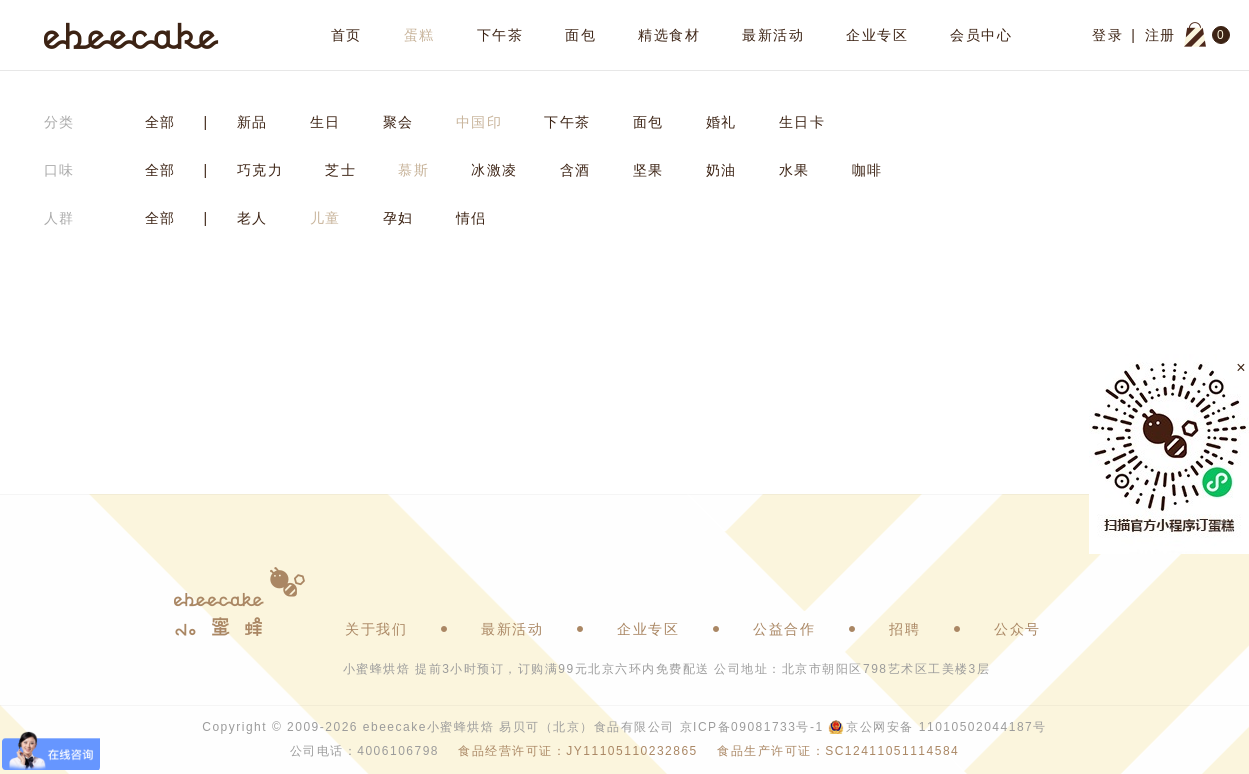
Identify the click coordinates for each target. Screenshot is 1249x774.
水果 (794, 170)
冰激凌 (494, 170)
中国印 (479, 122)
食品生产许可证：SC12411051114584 (838, 751)
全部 (160, 122)
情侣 (471, 218)
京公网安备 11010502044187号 (946, 727)
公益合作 (784, 629)
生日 (325, 122)
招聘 (904, 629)
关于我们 (376, 629)
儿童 (325, 218)
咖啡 (867, 170)
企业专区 (877, 35)
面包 (580, 35)
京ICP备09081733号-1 (752, 727)
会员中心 (981, 35)
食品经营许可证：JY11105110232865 (577, 751)
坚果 (648, 170)
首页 (346, 35)
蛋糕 (419, 35)
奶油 (721, 170)
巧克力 (260, 170)
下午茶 (500, 35)
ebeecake (131, 35)
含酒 (575, 170)
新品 (252, 122)
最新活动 (773, 35)
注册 (1160, 35)
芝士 (340, 170)
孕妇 (398, 218)
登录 (1107, 35)
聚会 (398, 122)
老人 (252, 218)
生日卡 (802, 122)
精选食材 (669, 35)
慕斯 (413, 170)
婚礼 (721, 122)
